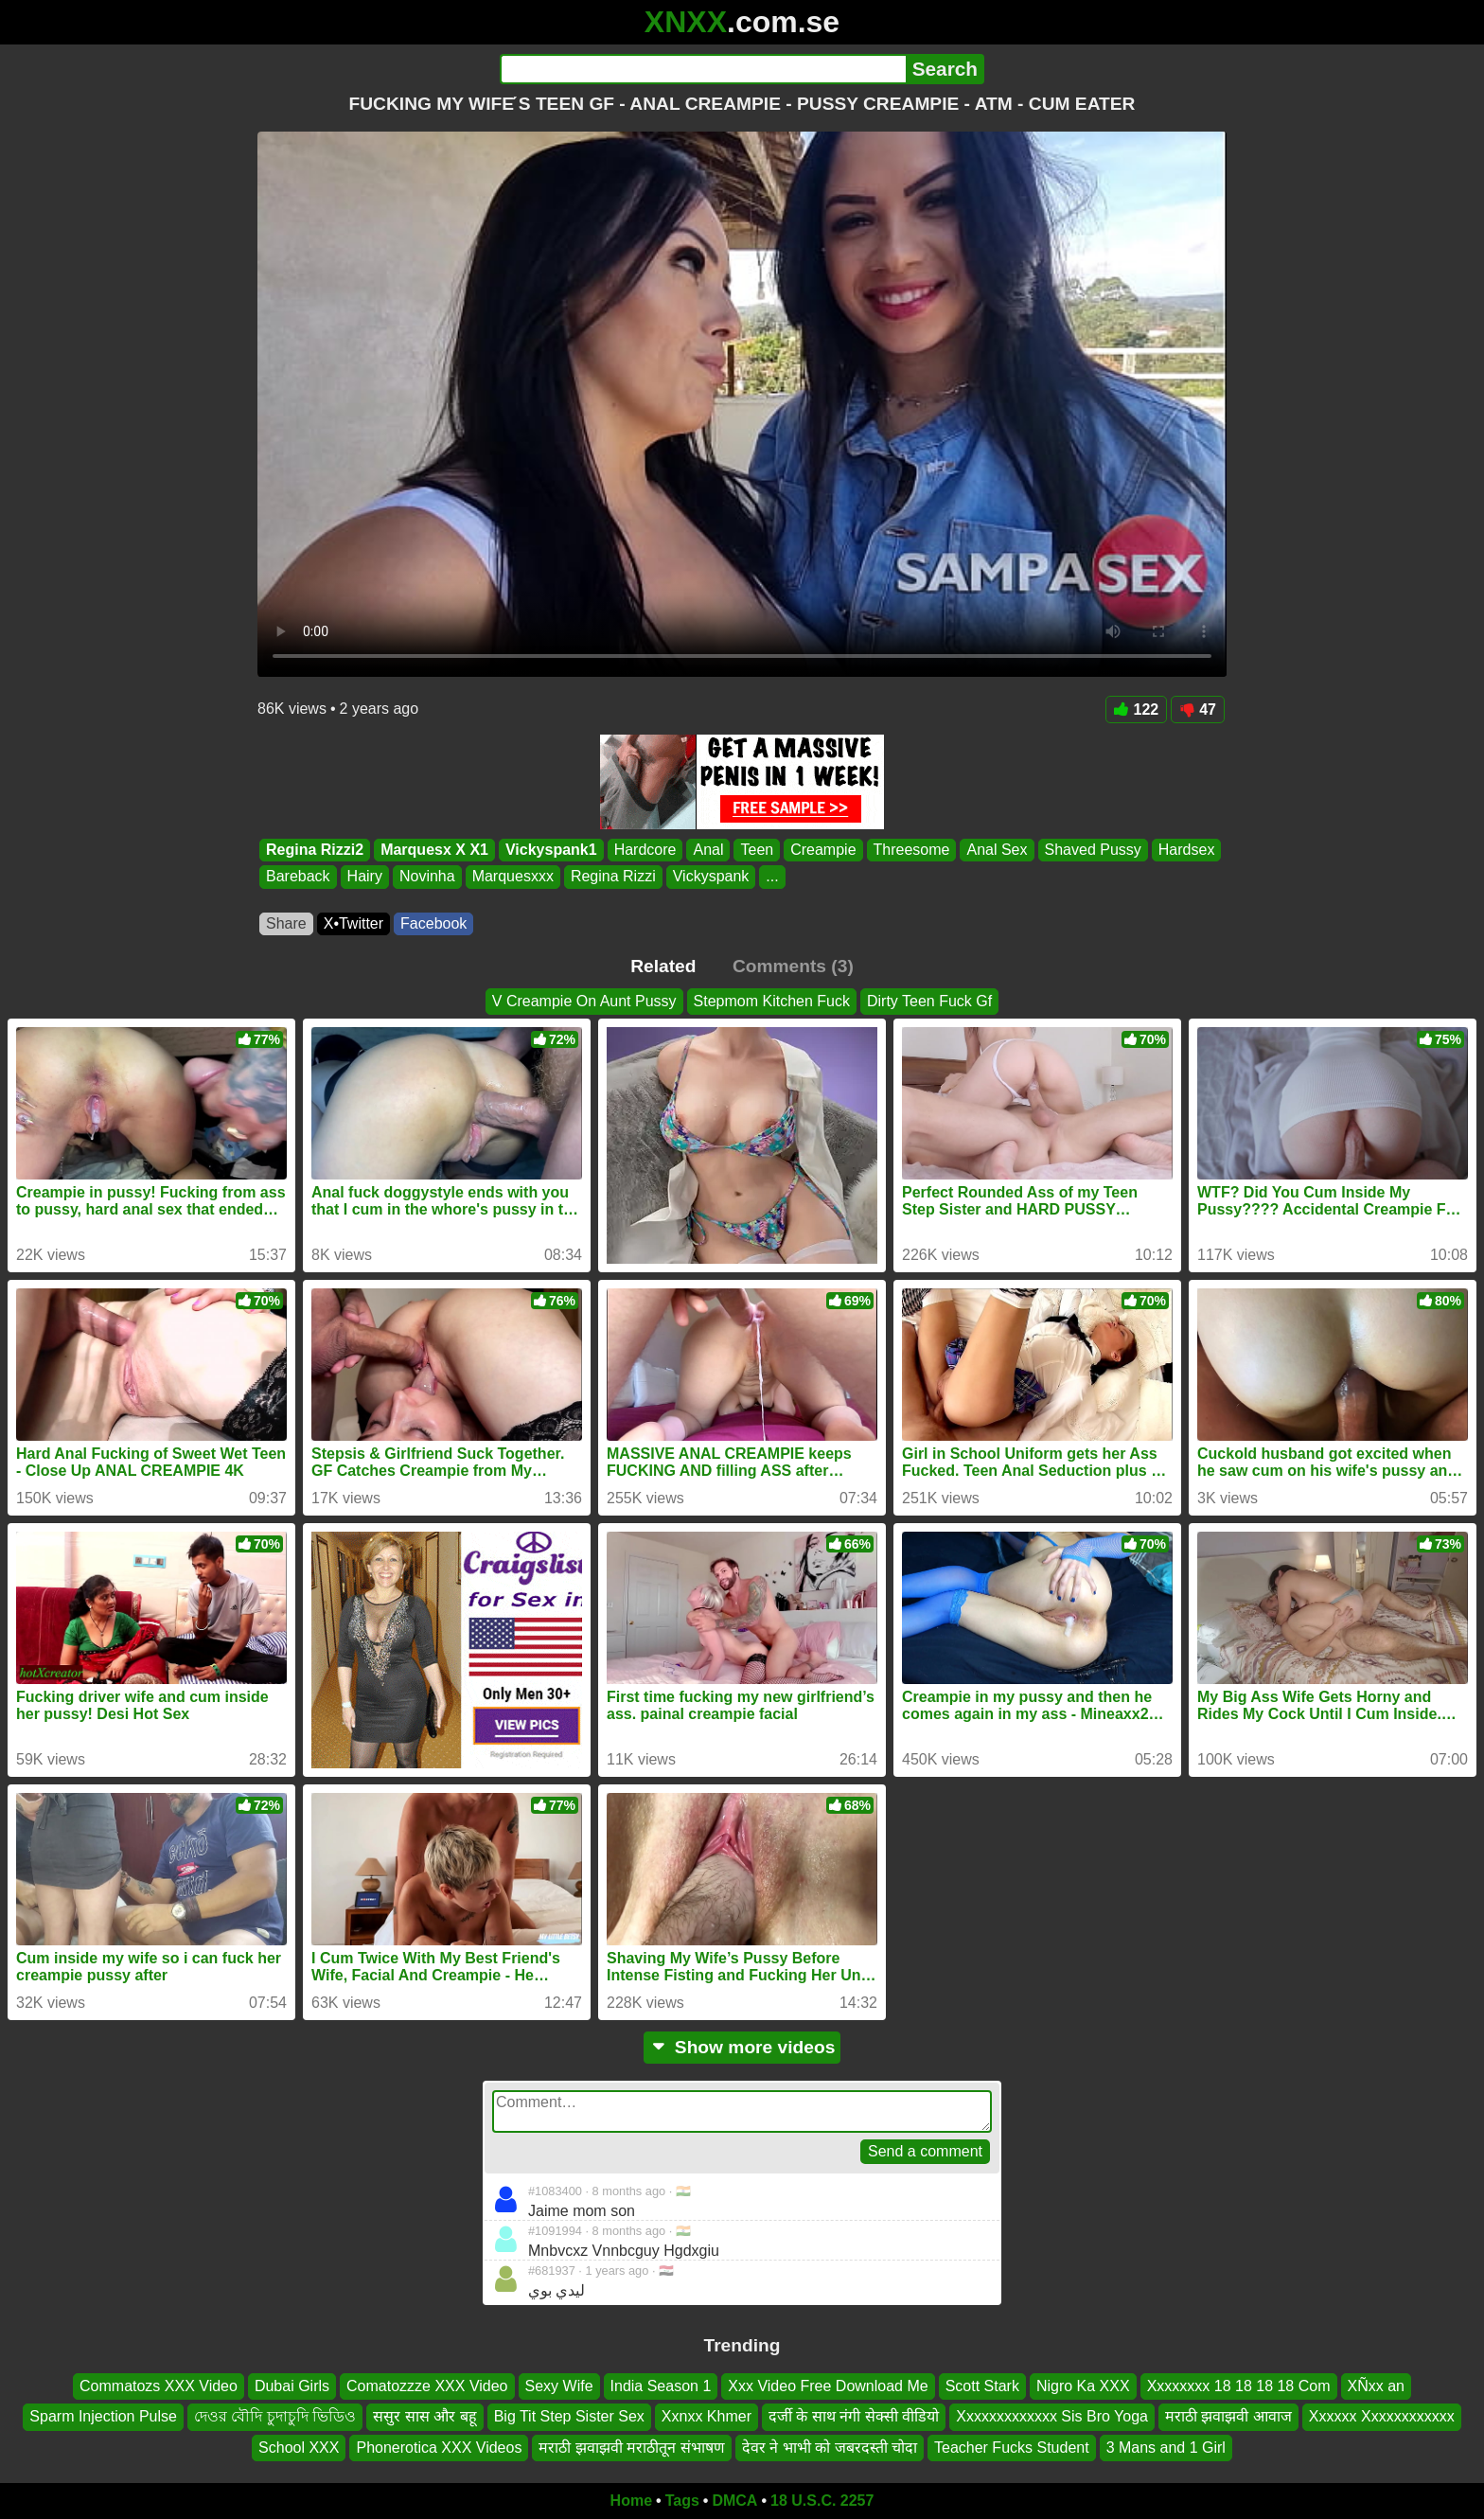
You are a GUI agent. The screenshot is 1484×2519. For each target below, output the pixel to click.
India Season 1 (661, 2386)
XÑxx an (1376, 2386)
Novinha (427, 877)
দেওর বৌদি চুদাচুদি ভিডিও (275, 2417)
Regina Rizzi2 (314, 850)
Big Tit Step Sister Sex (569, 2417)
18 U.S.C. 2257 (822, 2500)
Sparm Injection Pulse (103, 2417)
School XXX (298, 2447)
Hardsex (1186, 850)
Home (631, 2500)
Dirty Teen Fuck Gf (929, 1001)
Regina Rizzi (613, 877)
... (772, 877)
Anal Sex (996, 850)
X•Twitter (353, 923)
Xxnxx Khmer (706, 2417)
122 (1136, 709)
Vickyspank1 (551, 850)
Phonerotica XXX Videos (438, 2447)
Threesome (912, 850)
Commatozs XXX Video (159, 2386)
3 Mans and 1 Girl (1166, 2447)
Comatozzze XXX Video (426, 2386)
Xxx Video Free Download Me (828, 2386)
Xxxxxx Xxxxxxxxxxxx (1382, 2417)
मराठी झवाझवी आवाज (1228, 2417)
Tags (682, 2500)
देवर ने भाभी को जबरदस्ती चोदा (829, 2447)
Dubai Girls (292, 2386)
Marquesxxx (513, 877)
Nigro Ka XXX (1083, 2386)
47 (1197, 709)
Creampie (823, 850)
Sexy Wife (559, 2386)
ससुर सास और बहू (424, 2417)
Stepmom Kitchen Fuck (772, 1001)
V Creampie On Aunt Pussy (584, 1001)
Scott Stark (982, 2386)
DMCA (734, 2500)
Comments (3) (793, 966)
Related (663, 966)
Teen (756, 850)
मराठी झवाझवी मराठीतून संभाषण (631, 2447)
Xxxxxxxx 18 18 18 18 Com (1239, 2386)
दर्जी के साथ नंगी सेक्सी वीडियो (853, 2417)
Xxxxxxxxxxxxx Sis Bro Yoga (1052, 2417)
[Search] (703, 69)
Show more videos (742, 2047)
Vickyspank (711, 877)
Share (286, 923)
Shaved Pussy (1093, 850)
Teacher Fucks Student (1011, 2447)
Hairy (364, 877)
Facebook (433, 923)
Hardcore (645, 850)
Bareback (298, 877)
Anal (708, 850)
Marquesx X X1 (434, 850)
